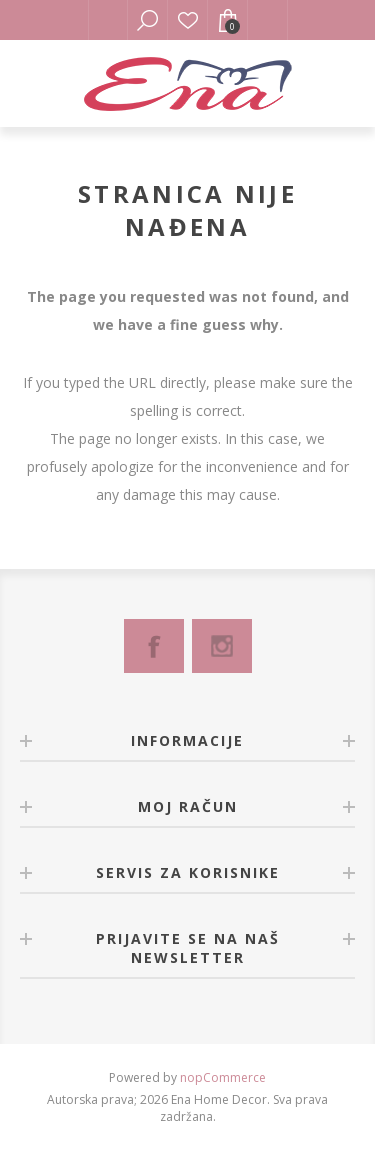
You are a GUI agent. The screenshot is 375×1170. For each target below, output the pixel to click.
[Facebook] (154, 646)
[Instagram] (222, 646)
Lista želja (188, 20)
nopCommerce (223, 1077)
